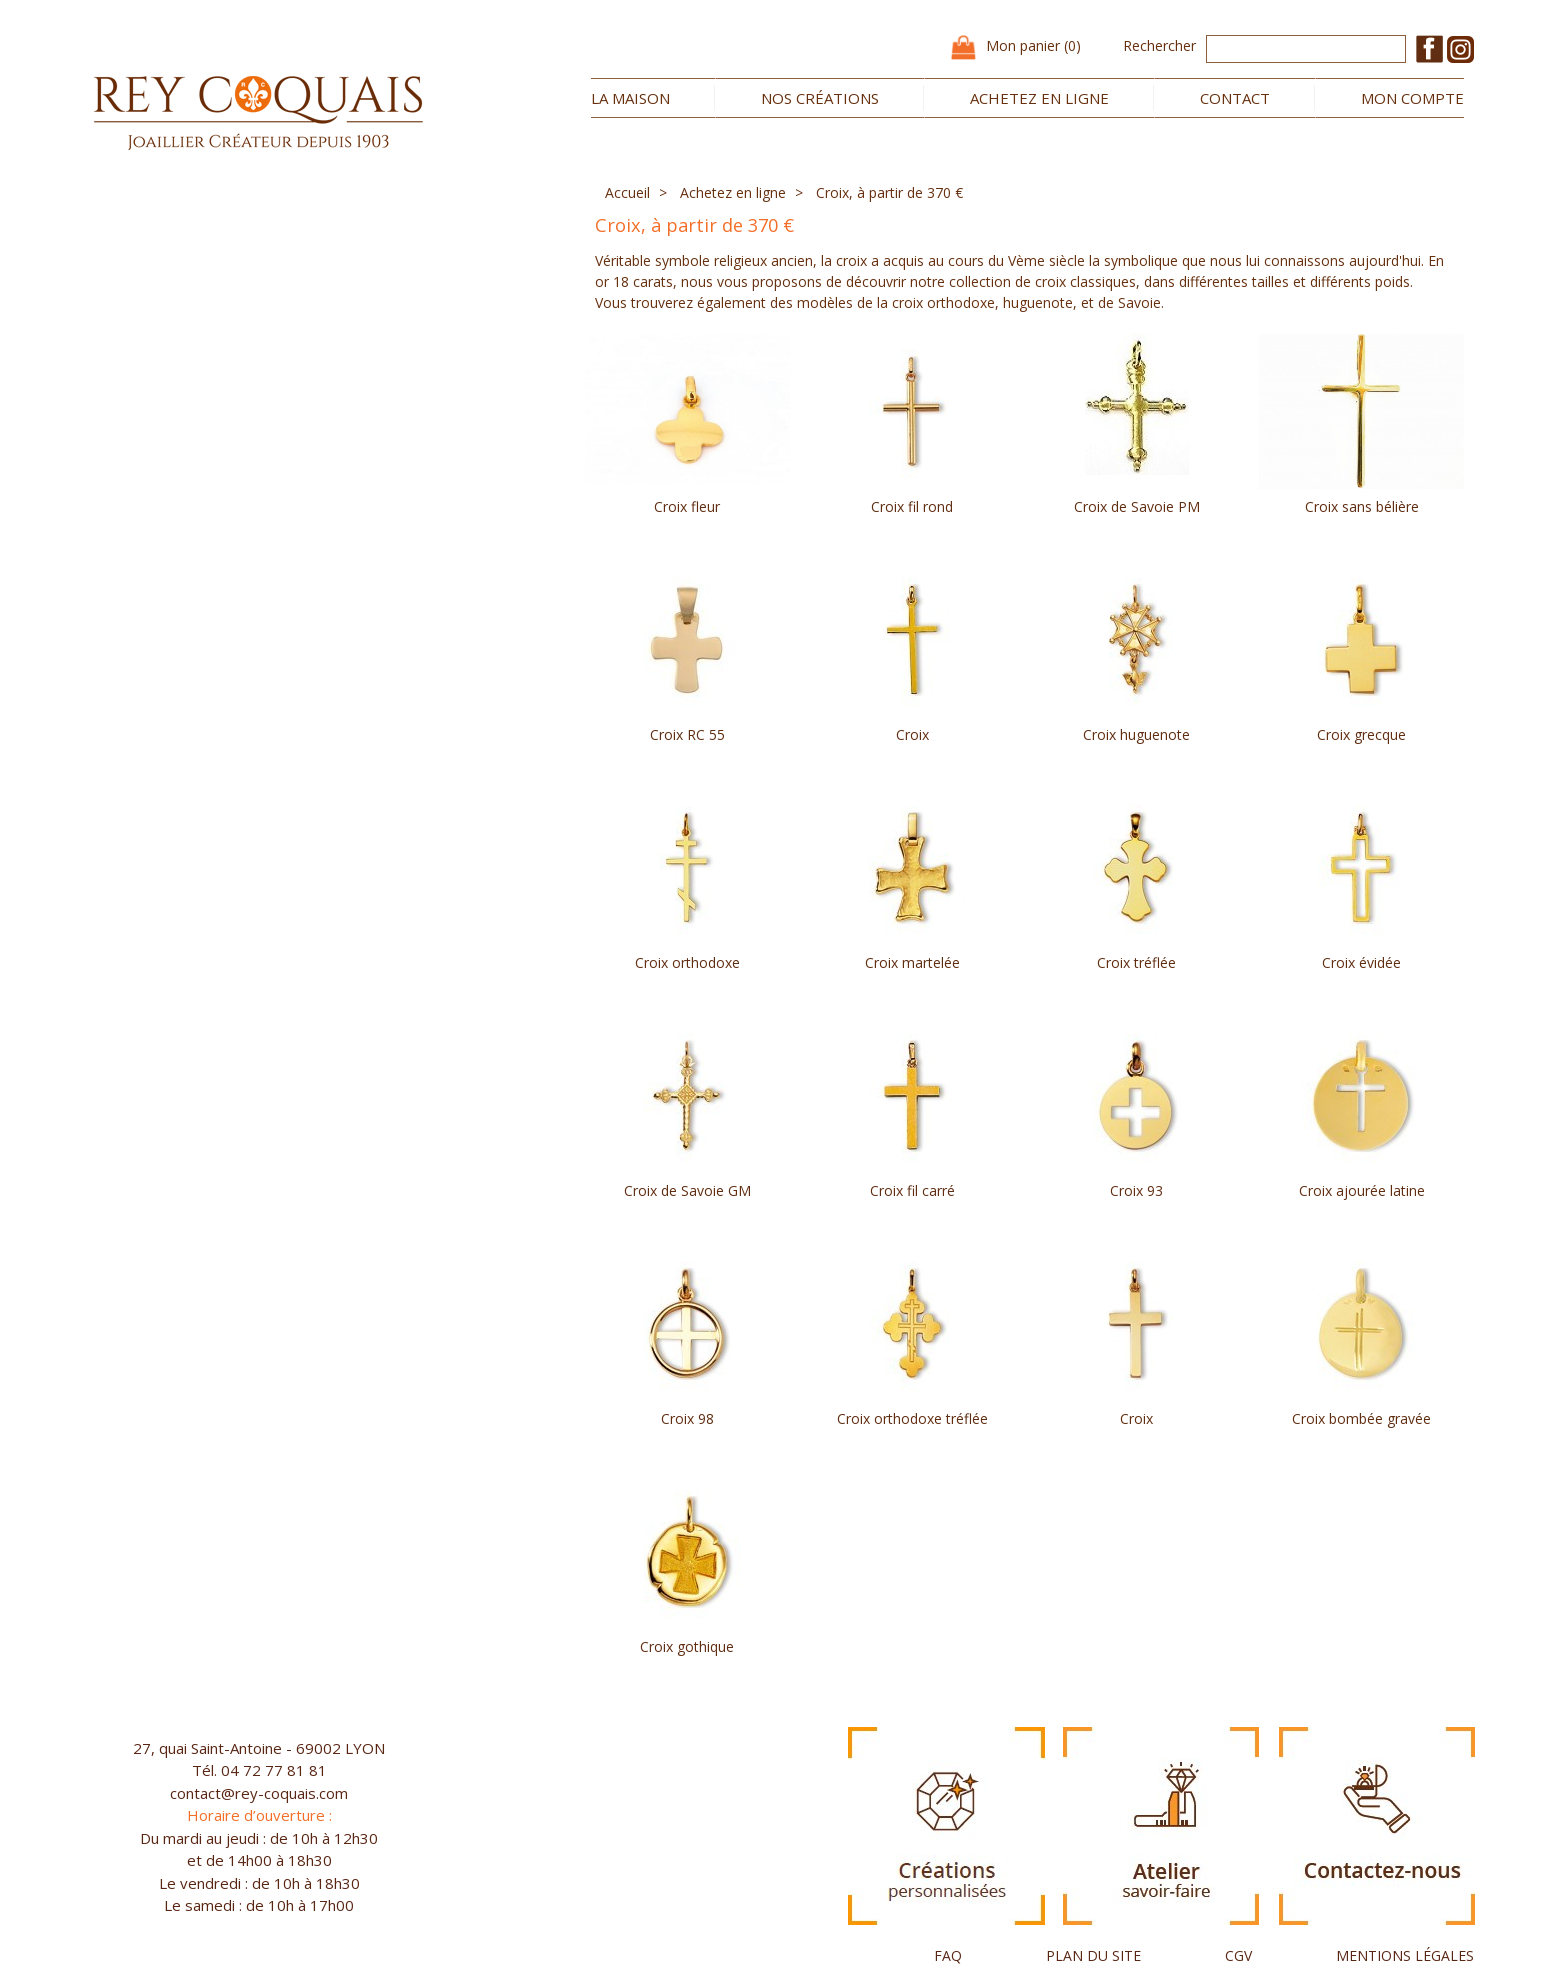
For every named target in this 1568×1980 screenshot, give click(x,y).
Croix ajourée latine (1362, 1190)
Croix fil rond (912, 506)
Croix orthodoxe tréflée (912, 1418)
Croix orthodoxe (687, 962)
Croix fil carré (912, 1190)
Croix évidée (1361, 962)
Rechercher (1159, 45)
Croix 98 (687, 1418)
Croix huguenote (1136, 734)
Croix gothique (687, 1646)
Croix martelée (912, 962)
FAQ (948, 1955)
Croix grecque (1361, 734)
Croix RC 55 (687, 734)
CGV (1238, 1955)
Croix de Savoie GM (687, 1190)
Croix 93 (1136, 1190)
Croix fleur (687, 506)
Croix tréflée (1136, 962)
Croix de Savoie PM (1137, 506)
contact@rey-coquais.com (259, 1793)
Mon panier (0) (1033, 45)
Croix (912, 734)
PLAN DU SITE (1093, 1955)
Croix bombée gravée (1361, 1418)
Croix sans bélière (1362, 506)
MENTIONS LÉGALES (1405, 1955)
